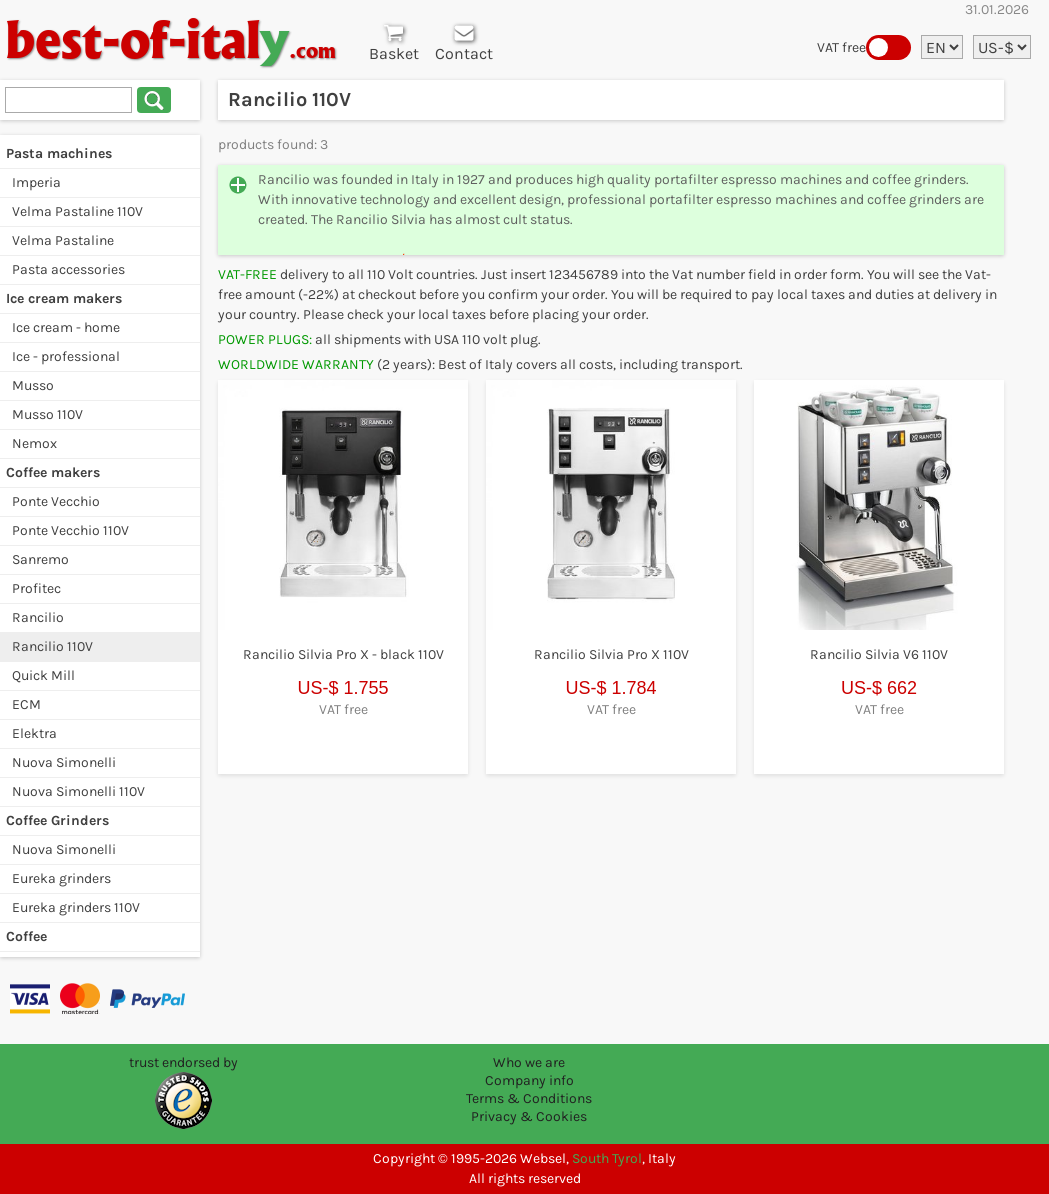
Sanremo (40, 559)
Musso (33, 385)
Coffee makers (53, 472)
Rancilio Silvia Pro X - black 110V (343, 654)
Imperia (36, 182)
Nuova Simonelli (64, 762)
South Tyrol (607, 1158)
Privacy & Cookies (529, 1116)
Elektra (34, 733)
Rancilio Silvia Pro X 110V (611, 654)
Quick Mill (43, 675)
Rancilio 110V (52, 646)
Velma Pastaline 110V (77, 211)
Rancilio (38, 617)
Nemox (34, 443)
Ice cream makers (64, 298)
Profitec (36, 588)
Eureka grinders (61, 878)
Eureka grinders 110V (76, 907)
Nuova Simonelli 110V (78, 791)
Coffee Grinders (57, 820)
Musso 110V (47, 414)
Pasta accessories (68, 269)
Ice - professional (66, 356)
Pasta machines (59, 153)
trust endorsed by (183, 1062)
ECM (26, 704)
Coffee (26, 936)
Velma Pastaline (63, 240)
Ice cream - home (66, 327)
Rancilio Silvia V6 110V (879, 654)
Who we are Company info (529, 1071)
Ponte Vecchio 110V (70, 530)
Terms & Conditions (529, 1098)
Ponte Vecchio (56, 501)
